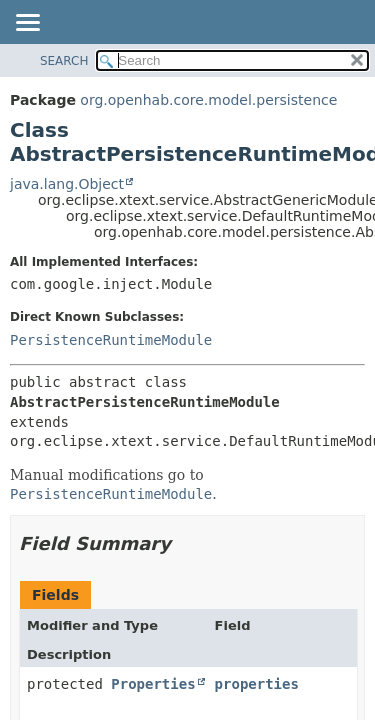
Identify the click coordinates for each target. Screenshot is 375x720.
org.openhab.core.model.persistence (208, 100)
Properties (153, 684)
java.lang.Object (67, 184)
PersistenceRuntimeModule (111, 340)
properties (257, 684)
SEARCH (64, 61)
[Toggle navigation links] (27, 24)
